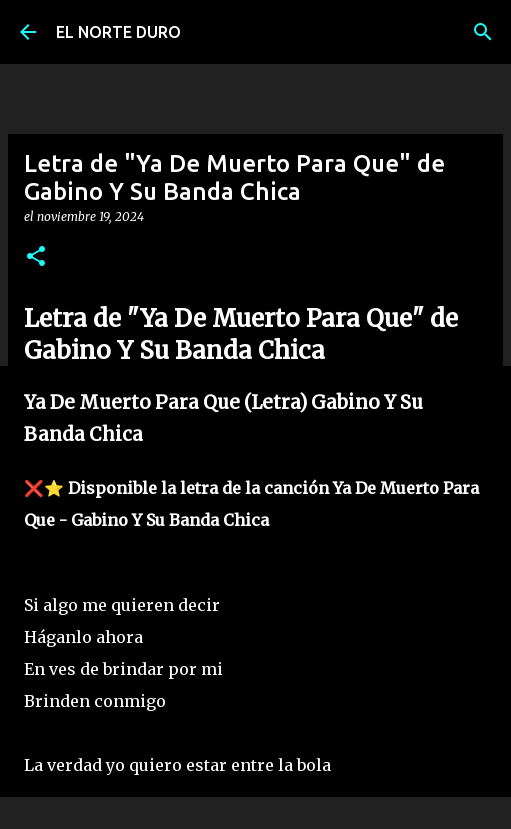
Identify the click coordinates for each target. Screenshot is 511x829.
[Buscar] (483, 32)
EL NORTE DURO (118, 32)
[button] (36, 257)
